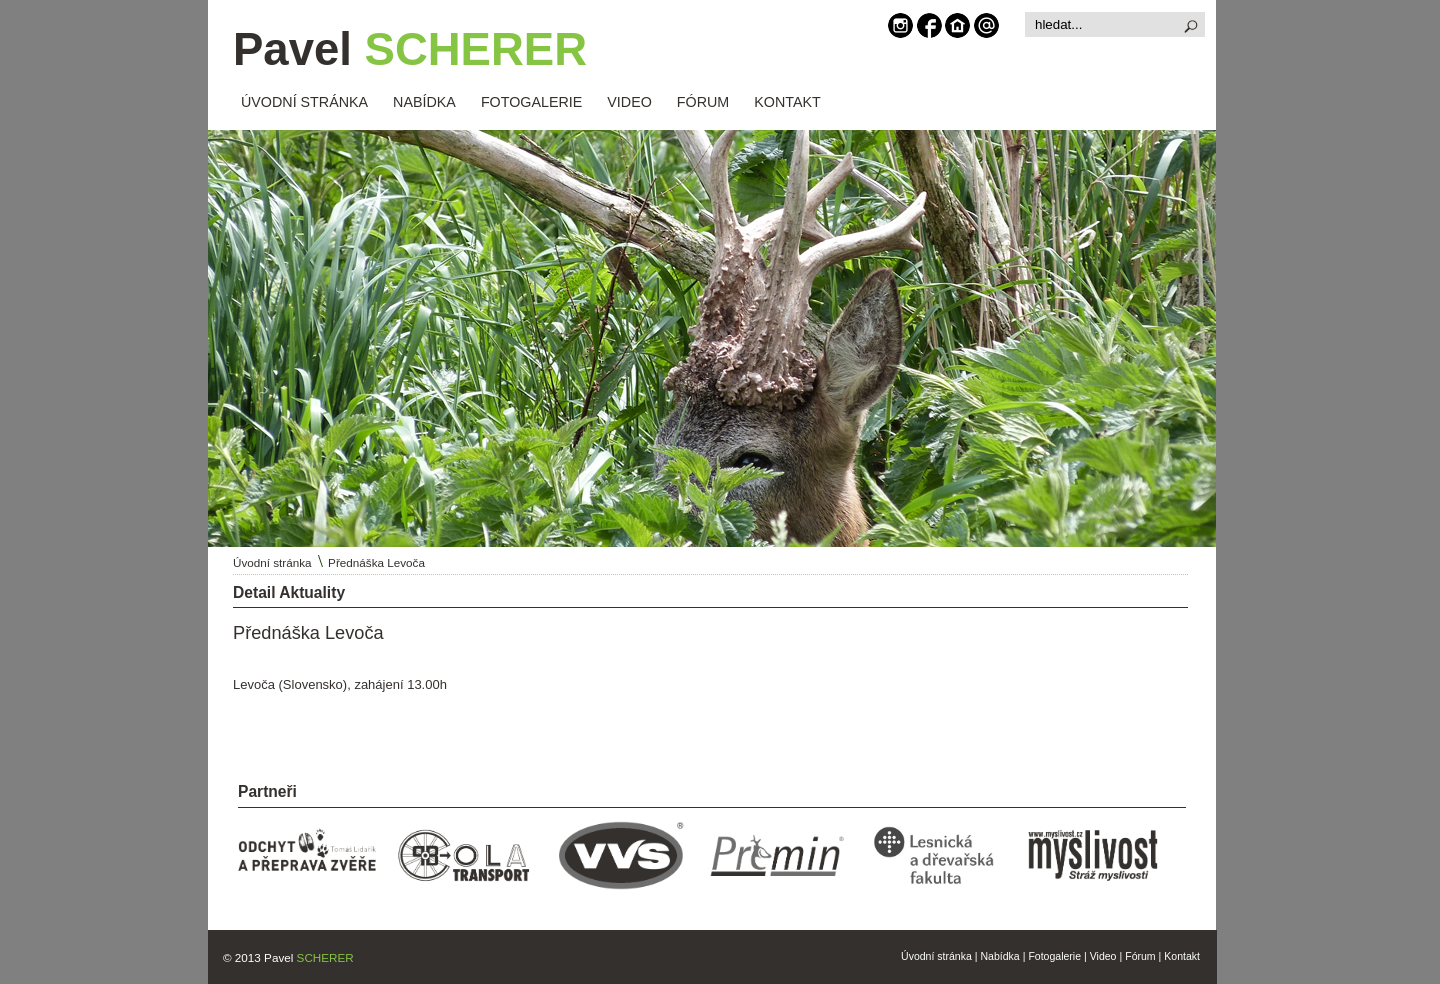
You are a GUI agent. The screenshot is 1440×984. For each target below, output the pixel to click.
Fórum (1140, 956)
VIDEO (629, 102)
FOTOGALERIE (531, 102)
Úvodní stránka (272, 562)
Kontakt (1182, 956)
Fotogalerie (1054, 956)
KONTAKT (787, 102)
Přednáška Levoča (376, 562)
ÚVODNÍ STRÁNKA (304, 102)
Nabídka (1000, 956)
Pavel (410, 49)
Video (1103, 956)
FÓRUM (703, 102)
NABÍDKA (424, 102)
